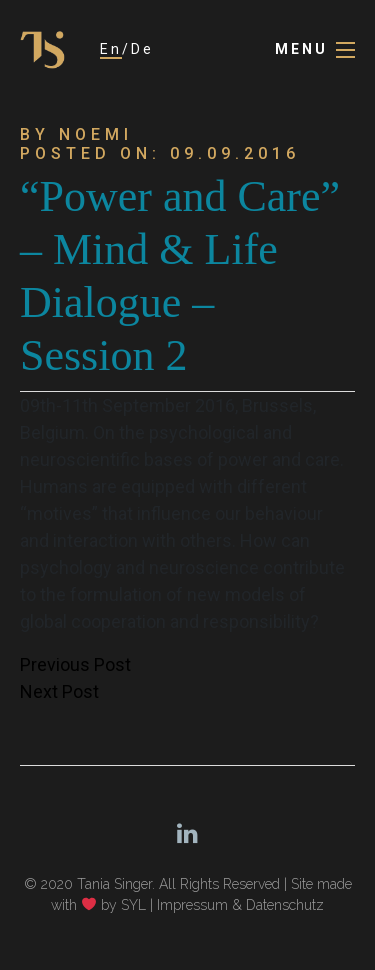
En (111, 49)
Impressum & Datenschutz (240, 905)
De (142, 49)
